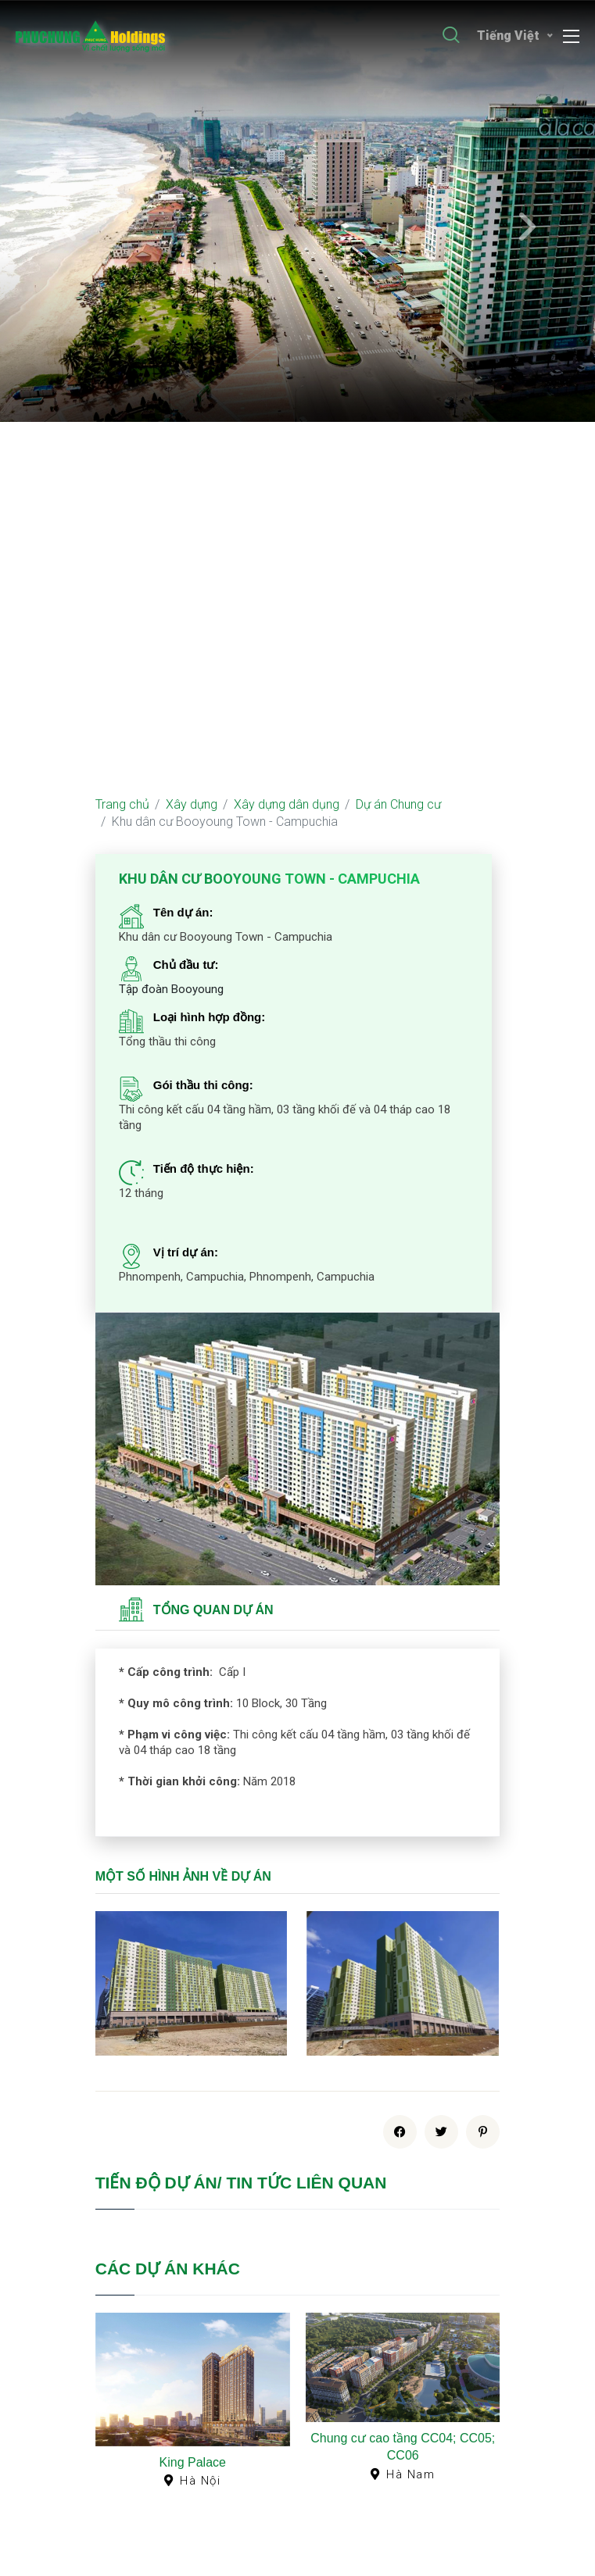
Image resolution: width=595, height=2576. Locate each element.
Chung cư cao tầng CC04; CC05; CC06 (402, 2446)
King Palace (193, 2462)
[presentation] (68, 227)
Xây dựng (191, 804)
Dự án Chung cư (398, 804)
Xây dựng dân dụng (286, 804)
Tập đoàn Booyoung (171, 989)
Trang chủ (122, 804)
